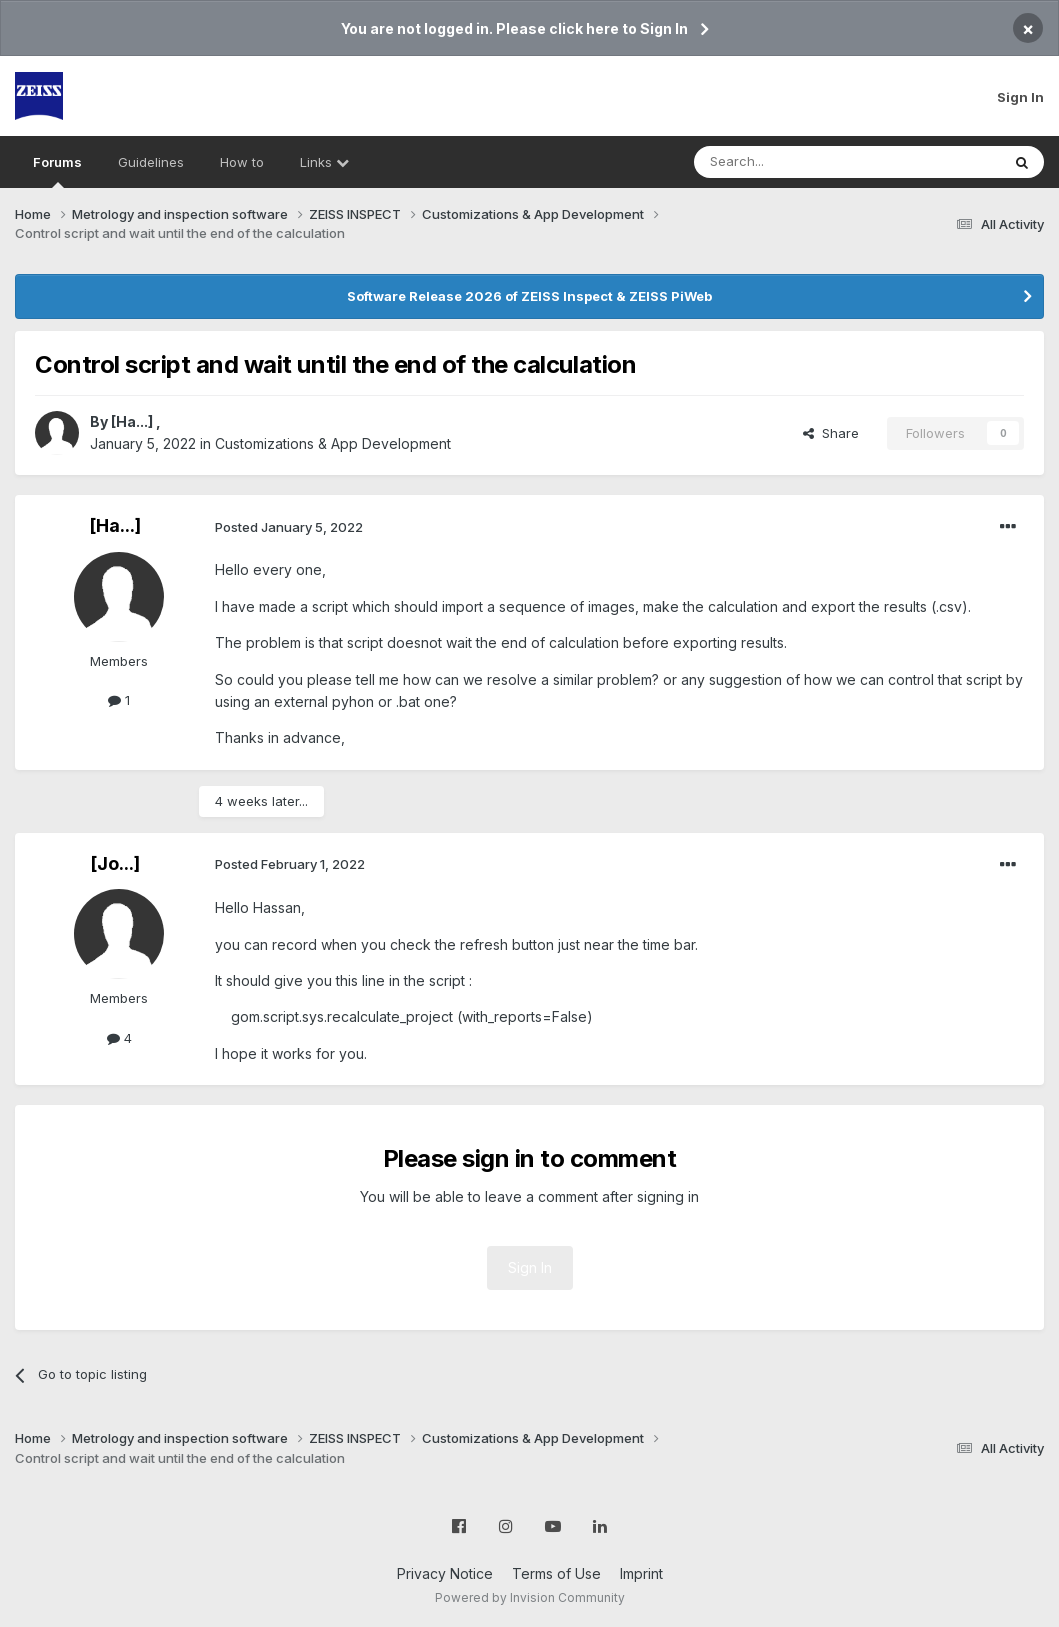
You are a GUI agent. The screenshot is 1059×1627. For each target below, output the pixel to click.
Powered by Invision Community (530, 1597)
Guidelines (151, 162)
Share (831, 433)
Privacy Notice (445, 1573)
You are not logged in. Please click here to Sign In (514, 28)
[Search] (796, 162)
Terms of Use (556, 1573)
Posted (289, 527)
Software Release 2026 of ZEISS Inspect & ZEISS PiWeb (529, 296)
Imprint (641, 1573)
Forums (57, 171)
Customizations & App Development (333, 443)
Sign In (1020, 97)
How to (242, 162)
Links (324, 162)
